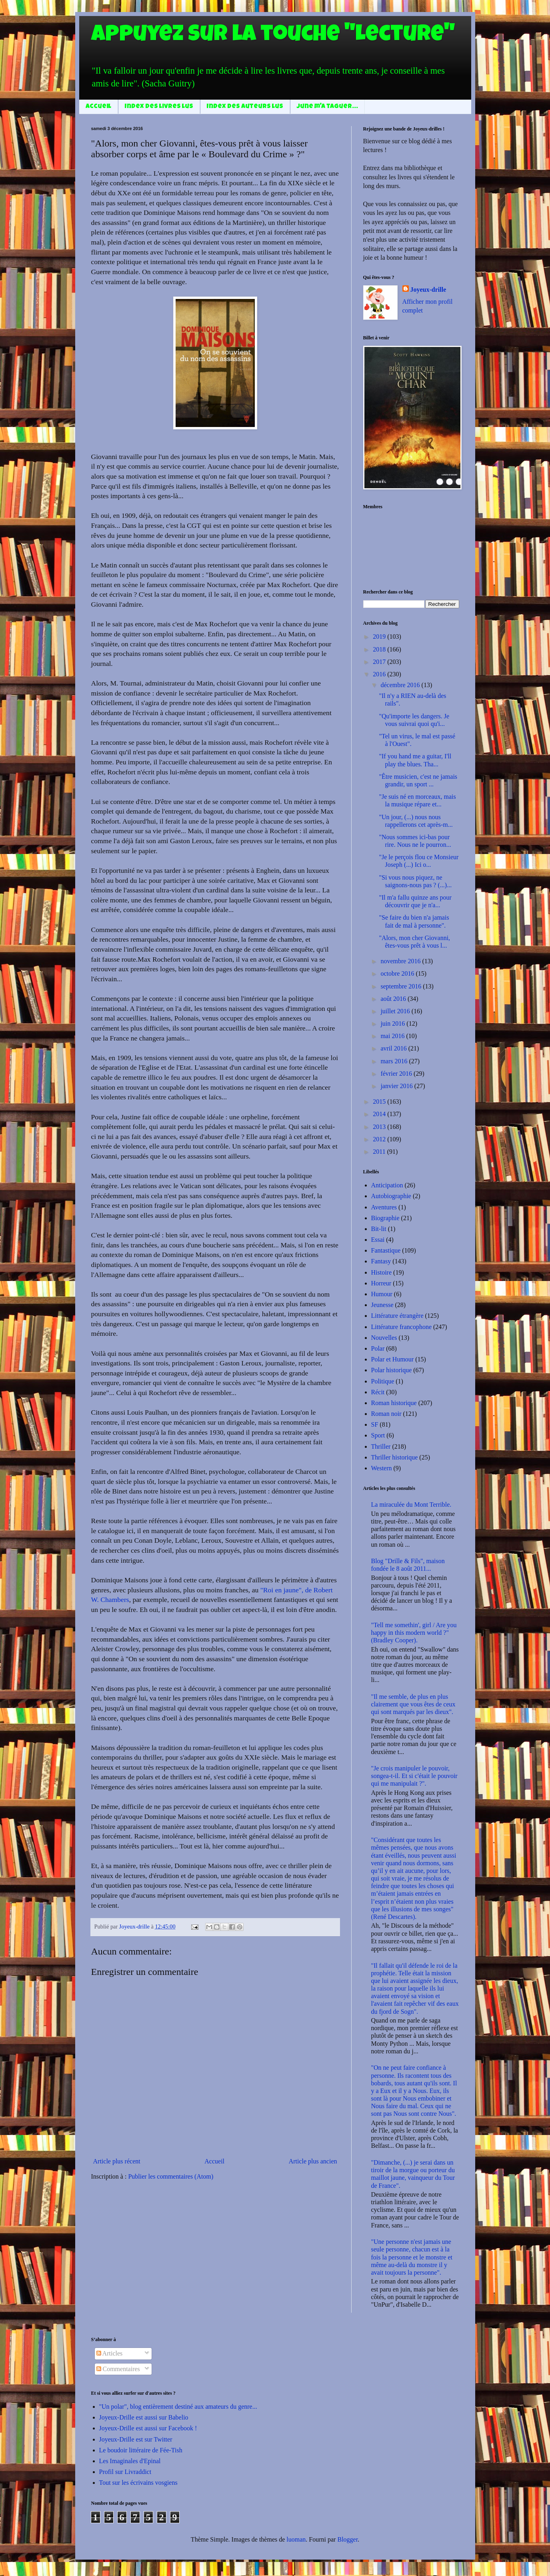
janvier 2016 (397, 1086)
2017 (380, 661)
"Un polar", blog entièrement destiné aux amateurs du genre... (178, 2406)
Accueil (98, 107)
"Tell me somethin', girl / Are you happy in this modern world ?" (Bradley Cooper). (414, 1633)
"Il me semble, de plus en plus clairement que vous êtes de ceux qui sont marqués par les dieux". (413, 1704)
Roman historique (394, 1402)
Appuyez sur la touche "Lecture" (273, 36)
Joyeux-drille (428, 289)
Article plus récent (116, 2161)
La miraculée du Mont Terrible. (411, 1504)
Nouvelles (384, 1337)
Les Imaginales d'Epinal (130, 2461)
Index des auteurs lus (245, 107)
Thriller (381, 1446)
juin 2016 (393, 1023)
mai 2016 (393, 1035)
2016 (380, 674)
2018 (380, 649)
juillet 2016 (395, 1011)
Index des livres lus (159, 107)
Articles (109, 2353)
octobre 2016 (398, 973)
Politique (382, 1381)
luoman (296, 2539)
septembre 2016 (401, 986)
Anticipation (387, 1185)
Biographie (385, 1218)
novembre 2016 (401, 961)
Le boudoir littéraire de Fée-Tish (140, 2450)
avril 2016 (394, 1048)
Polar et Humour (392, 1359)
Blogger (347, 2539)
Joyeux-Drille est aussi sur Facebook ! (148, 2428)
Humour (381, 1294)
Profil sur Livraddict (125, 2471)
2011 (380, 1151)
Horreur (381, 1283)
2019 (380, 636)
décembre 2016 (400, 685)
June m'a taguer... (327, 107)
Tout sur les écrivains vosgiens (138, 2482)
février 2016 (397, 1073)
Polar (378, 1348)
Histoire (381, 1272)
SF (374, 1424)
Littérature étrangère (397, 1315)
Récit (378, 1392)
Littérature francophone (401, 1326)
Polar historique (391, 1370)
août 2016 (394, 998)
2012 (380, 1139)
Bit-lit (378, 1228)
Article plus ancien (313, 2161)
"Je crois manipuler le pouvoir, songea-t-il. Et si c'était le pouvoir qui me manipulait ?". (414, 1776)
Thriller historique (394, 1457)
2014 (380, 1114)
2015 (380, 1101)
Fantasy (381, 1261)
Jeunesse (382, 1304)
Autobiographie (391, 1196)
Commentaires (118, 2369)
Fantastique (386, 1250)
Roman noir (386, 1413)
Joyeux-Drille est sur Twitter (135, 2439)
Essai (378, 1239)
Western (381, 1468)
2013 (380, 1126)
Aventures (384, 1207)
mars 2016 (394, 1061)
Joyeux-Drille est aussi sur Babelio (143, 2417)
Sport (378, 1435)
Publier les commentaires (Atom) (170, 2176)
